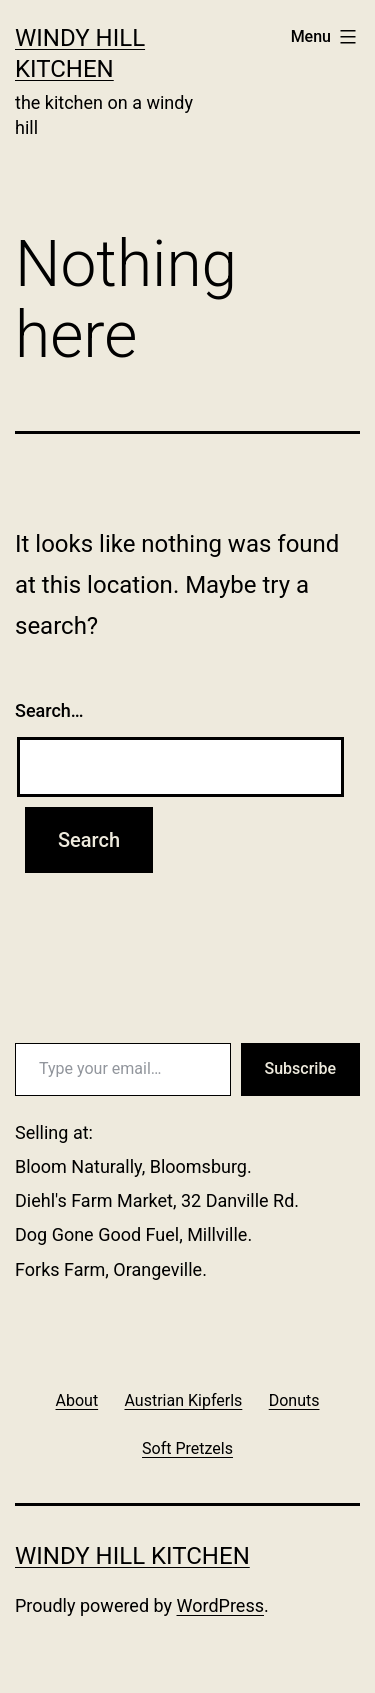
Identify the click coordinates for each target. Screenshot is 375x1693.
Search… (49, 710)
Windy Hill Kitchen (132, 1556)
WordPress (220, 1605)
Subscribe (300, 1068)
